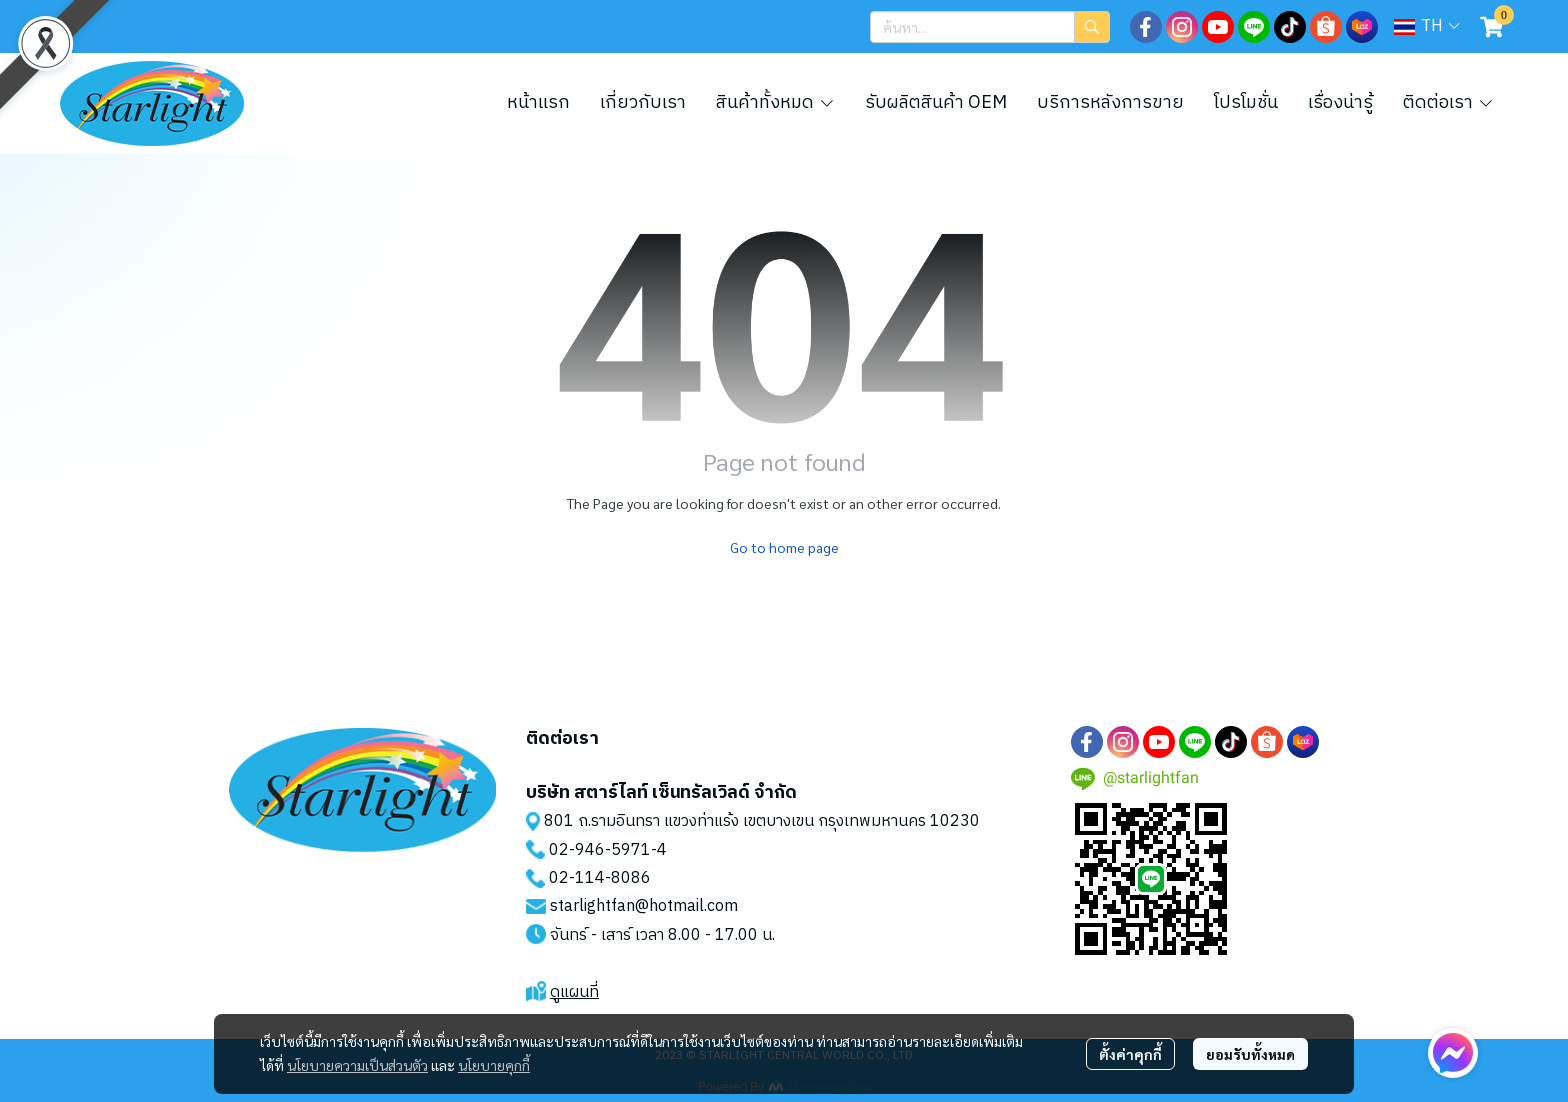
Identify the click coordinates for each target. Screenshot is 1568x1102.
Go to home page (784, 547)
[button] (990, 27)
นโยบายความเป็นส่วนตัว (357, 1065)
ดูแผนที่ (574, 992)
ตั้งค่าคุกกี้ (1130, 1054)
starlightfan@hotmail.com (644, 906)
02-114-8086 (600, 878)
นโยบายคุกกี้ (494, 1065)
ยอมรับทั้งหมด (1250, 1054)
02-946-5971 (600, 850)
